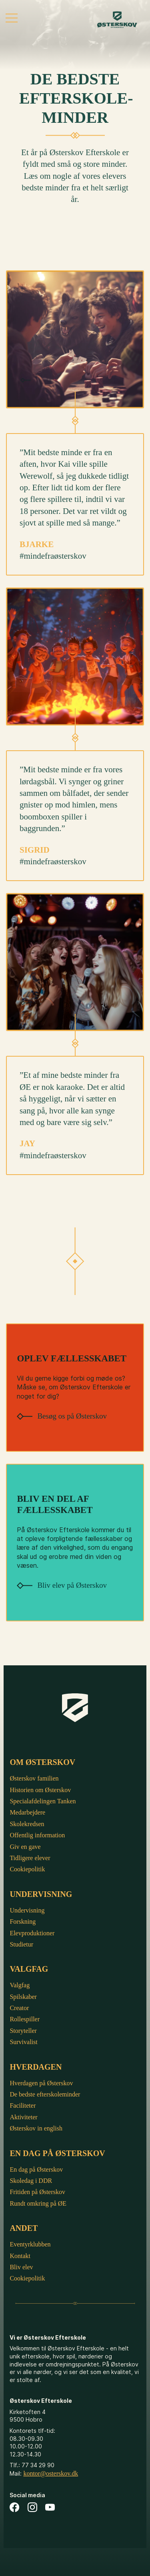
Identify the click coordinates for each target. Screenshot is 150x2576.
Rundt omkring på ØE (38, 2203)
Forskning (23, 1921)
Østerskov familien (34, 1778)
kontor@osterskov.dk (50, 2473)
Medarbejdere (27, 1812)
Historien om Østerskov (40, 1790)
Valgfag (20, 1985)
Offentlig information (37, 1835)
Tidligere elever (30, 1858)
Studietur (21, 1944)
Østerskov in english (36, 2128)
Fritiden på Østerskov (37, 2191)
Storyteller (23, 2030)
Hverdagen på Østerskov (41, 2083)
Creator (19, 2007)
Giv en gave (25, 1846)
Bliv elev (21, 2267)
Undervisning (27, 1910)
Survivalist (23, 2041)
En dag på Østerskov (36, 2169)
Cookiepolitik (27, 1869)
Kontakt (20, 2255)
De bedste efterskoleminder (45, 2094)
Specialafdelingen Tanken (43, 1801)
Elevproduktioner (32, 1933)
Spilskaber (23, 1996)
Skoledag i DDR (31, 2180)
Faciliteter (23, 2105)
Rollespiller (25, 2019)
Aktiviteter (23, 2117)
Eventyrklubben (30, 2244)
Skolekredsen (27, 1824)
